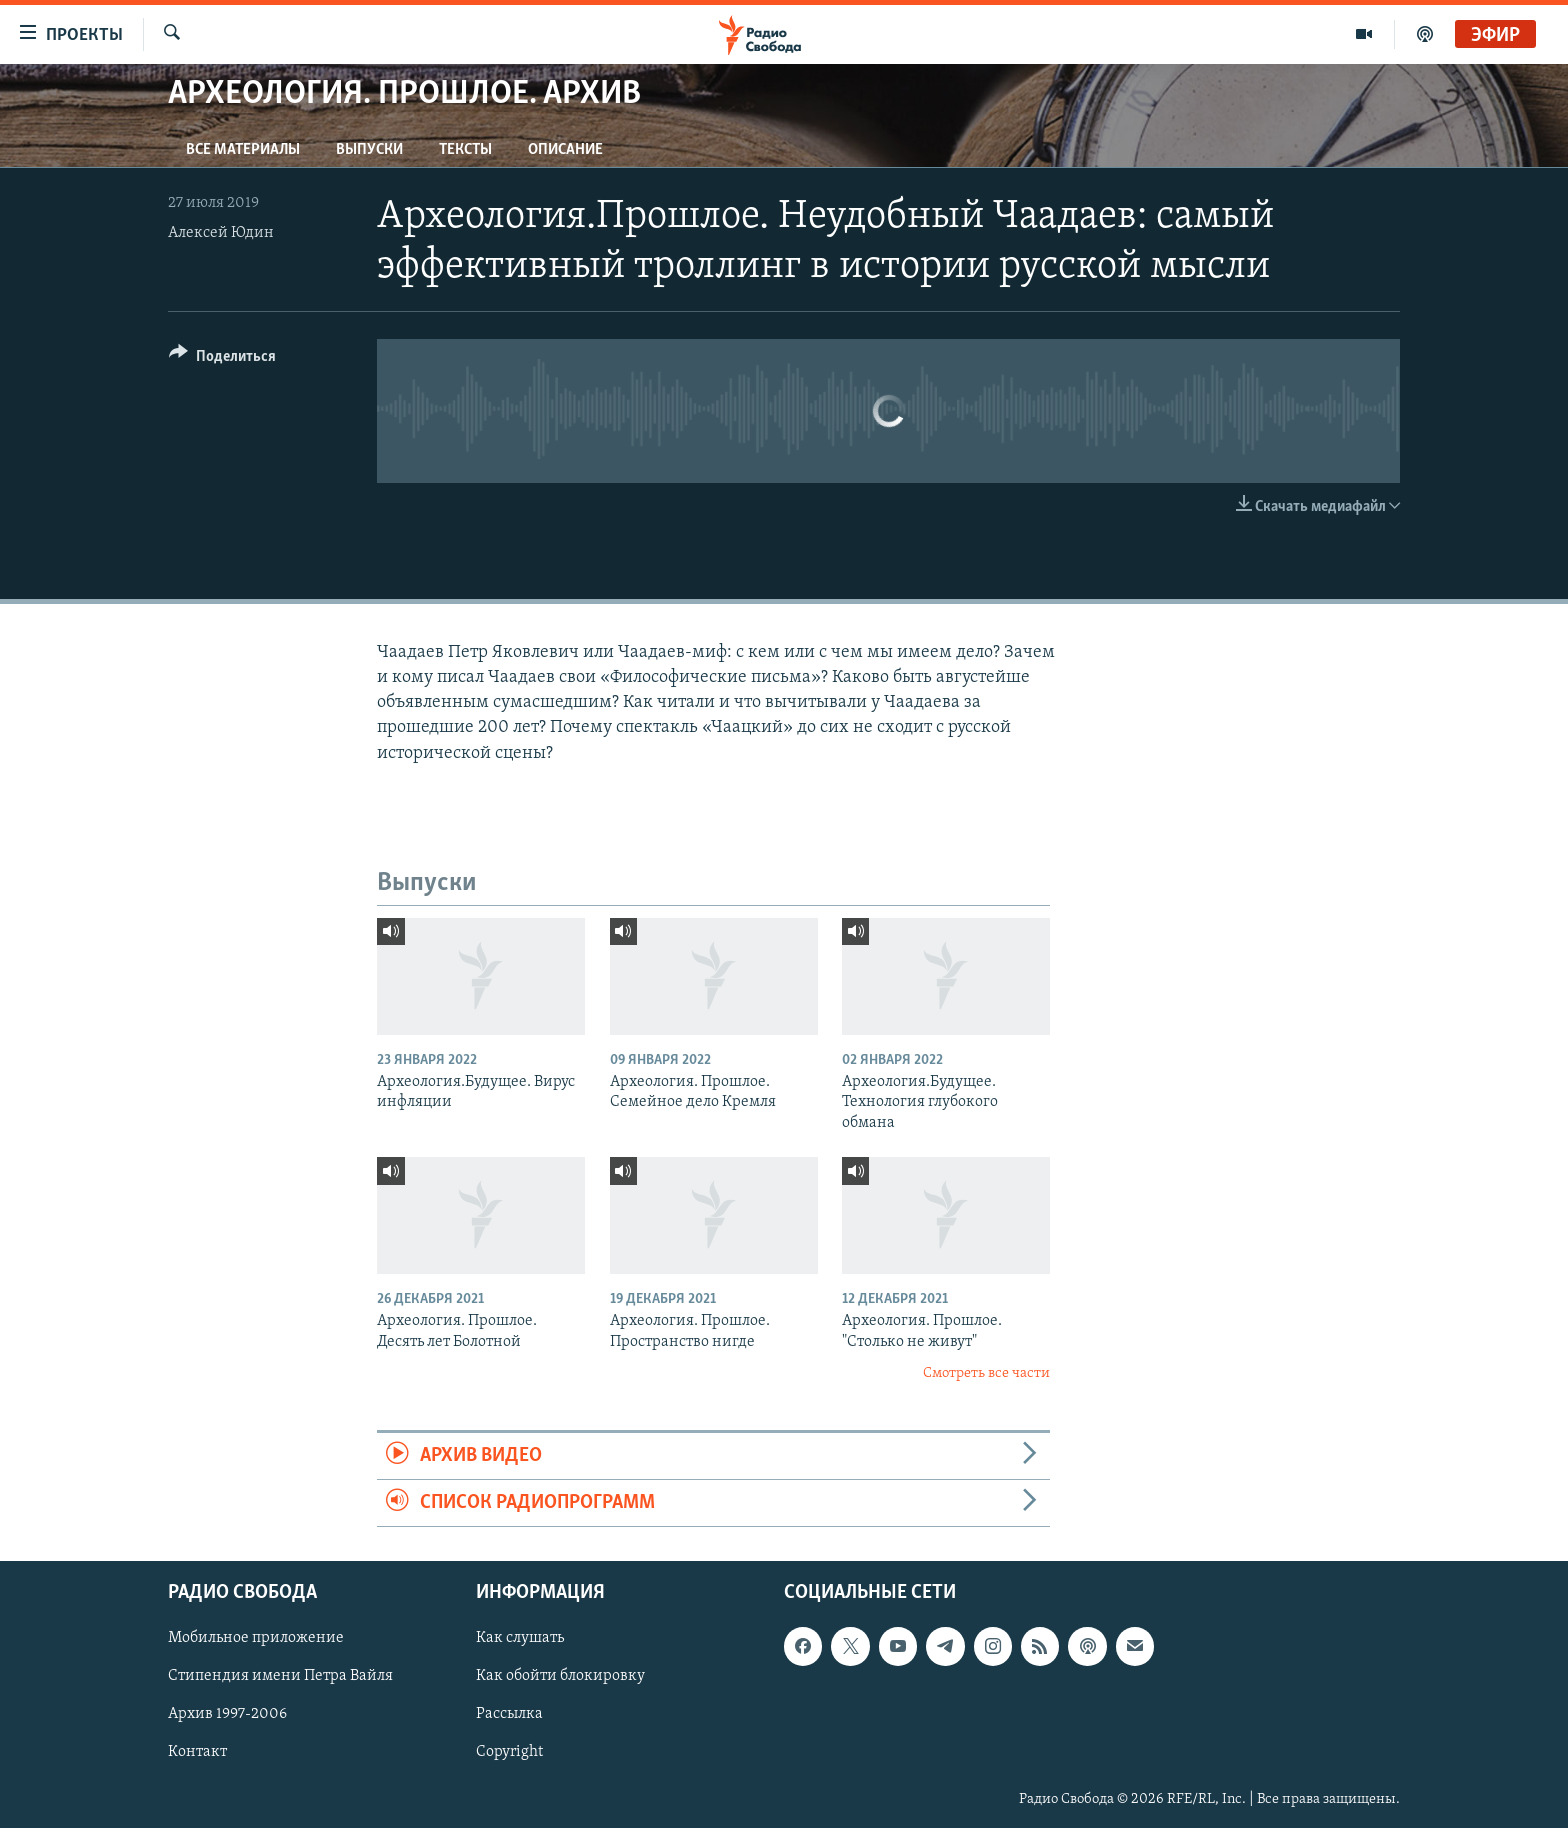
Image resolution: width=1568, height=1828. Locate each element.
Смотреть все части (986, 1373)
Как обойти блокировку (560, 1677)
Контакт (197, 1753)
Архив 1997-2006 (227, 1715)
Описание (565, 150)
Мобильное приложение (256, 1639)
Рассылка (509, 1715)
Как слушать (520, 1639)
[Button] (222, 359)
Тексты (465, 150)
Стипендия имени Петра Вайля (280, 1677)
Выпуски (369, 150)
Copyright (509, 1753)
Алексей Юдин (221, 233)
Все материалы (243, 150)
